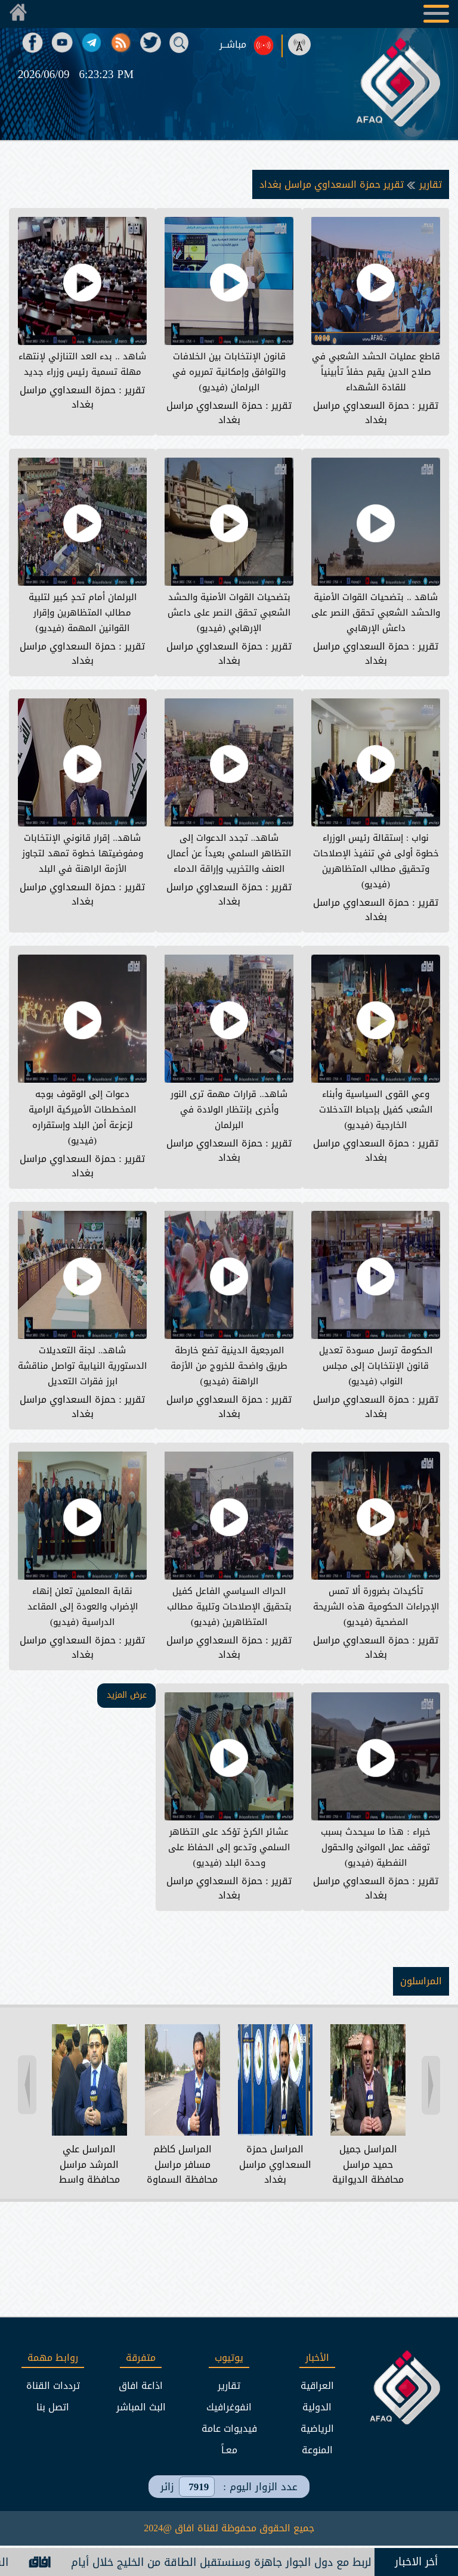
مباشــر (232, 44)
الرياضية (317, 2428)
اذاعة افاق (141, 2385)
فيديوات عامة (229, 2428)
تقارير (429, 184)
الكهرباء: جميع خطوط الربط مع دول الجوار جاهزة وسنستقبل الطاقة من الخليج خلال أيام (244, 2562)
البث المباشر (141, 2407)
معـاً (229, 2450)
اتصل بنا (52, 2407)
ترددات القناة (53, 2385)
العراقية (317, 2385)
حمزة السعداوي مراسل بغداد (361, 412)
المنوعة (317, 2450)
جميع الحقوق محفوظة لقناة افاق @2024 (229, 2528)
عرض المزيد (127, 1695)
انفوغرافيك (229, 2407)
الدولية (317, 2407)
